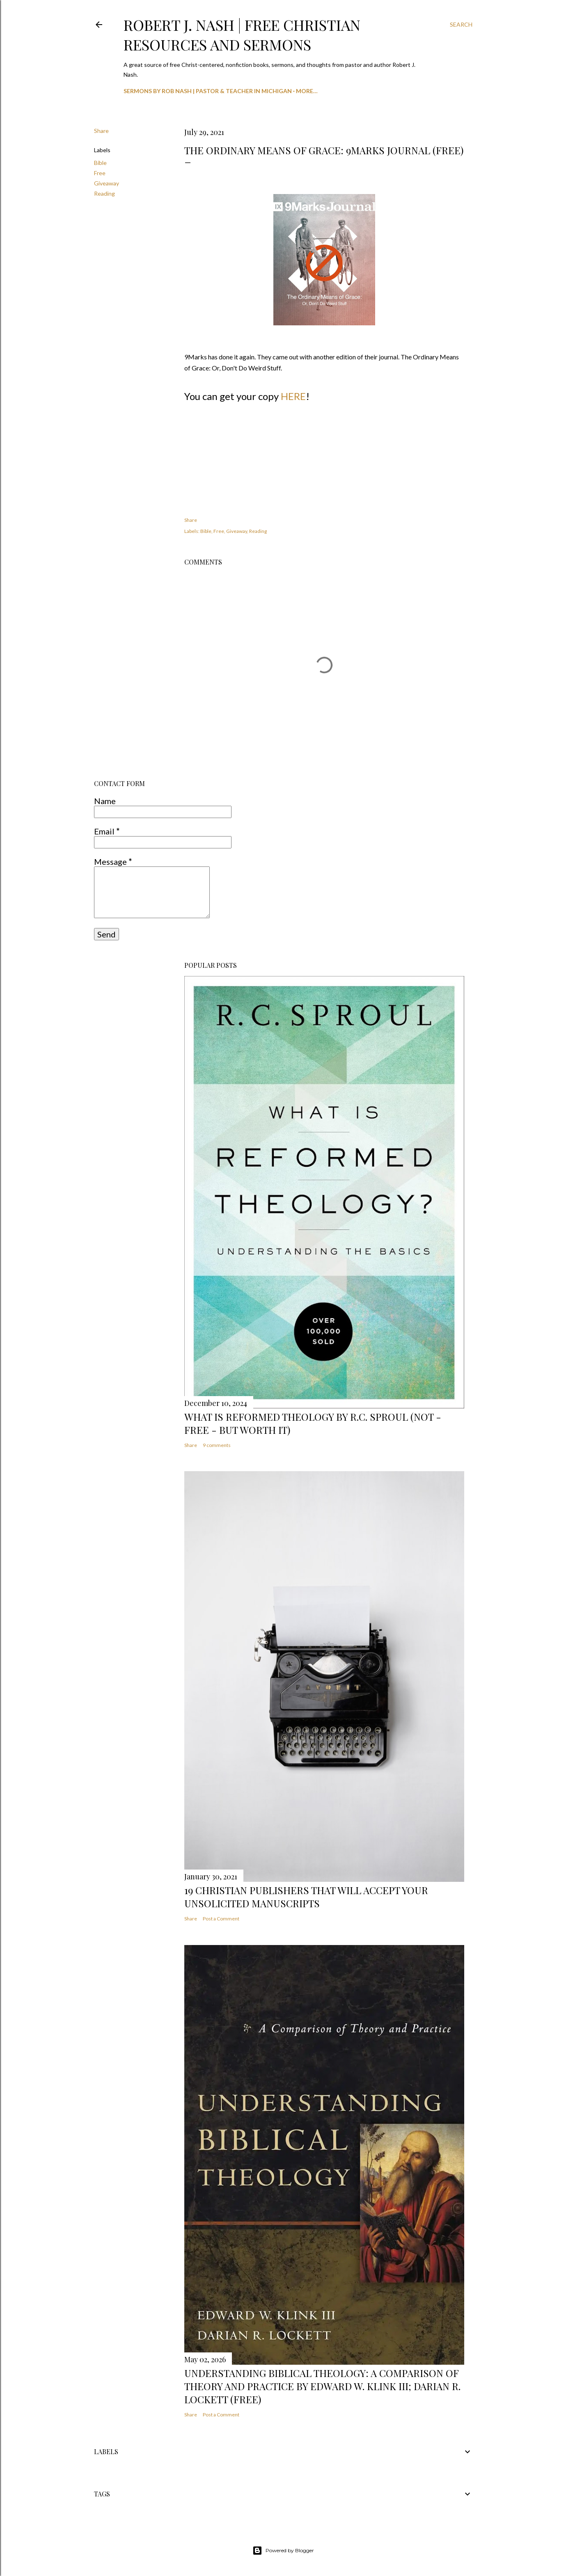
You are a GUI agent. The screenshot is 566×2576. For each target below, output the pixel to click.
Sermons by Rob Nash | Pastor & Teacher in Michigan (208, 90)
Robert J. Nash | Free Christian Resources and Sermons (242, 34)
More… (307, 90)
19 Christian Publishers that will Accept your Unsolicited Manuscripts (306, 1896)
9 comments (217, 1445)
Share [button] (101, 130)
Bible (100, 162)
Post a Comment (221, 1918)
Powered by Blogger (283, 2550)
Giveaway (106, 183)
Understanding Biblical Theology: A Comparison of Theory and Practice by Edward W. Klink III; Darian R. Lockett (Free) (322, 2386)
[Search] (461, 24)
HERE (293, 396)
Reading (104, 193)
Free (99, 172)
